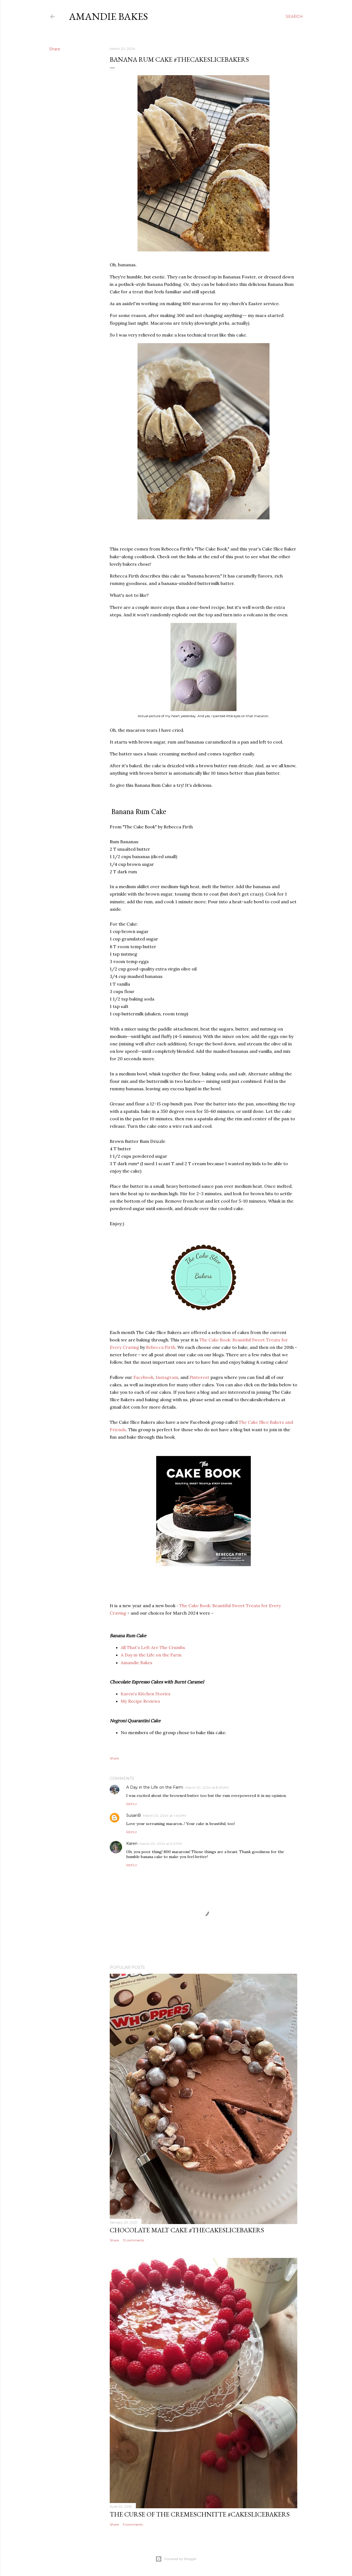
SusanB (133, 1815)
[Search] (294, 16)
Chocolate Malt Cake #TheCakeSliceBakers (187, 2230)
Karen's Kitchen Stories (145, 1693)
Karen (132, 1843)
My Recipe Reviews (140, 1701)
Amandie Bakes (108, 16)
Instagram (167, 1377)
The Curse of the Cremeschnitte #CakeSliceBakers (200, 2514)
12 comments (133, 2240)
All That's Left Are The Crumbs (153, 1647)
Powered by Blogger (176, 2559)
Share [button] (54, 49)
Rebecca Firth (160, 1347)
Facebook (143, 1377)
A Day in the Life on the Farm (151, 1655)
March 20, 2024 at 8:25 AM (207, 1787)
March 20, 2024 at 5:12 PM (161, 1844)
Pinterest (199, 1377)
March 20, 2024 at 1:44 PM (164, 1815)
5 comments (133, 2524)
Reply (131, 1804)
